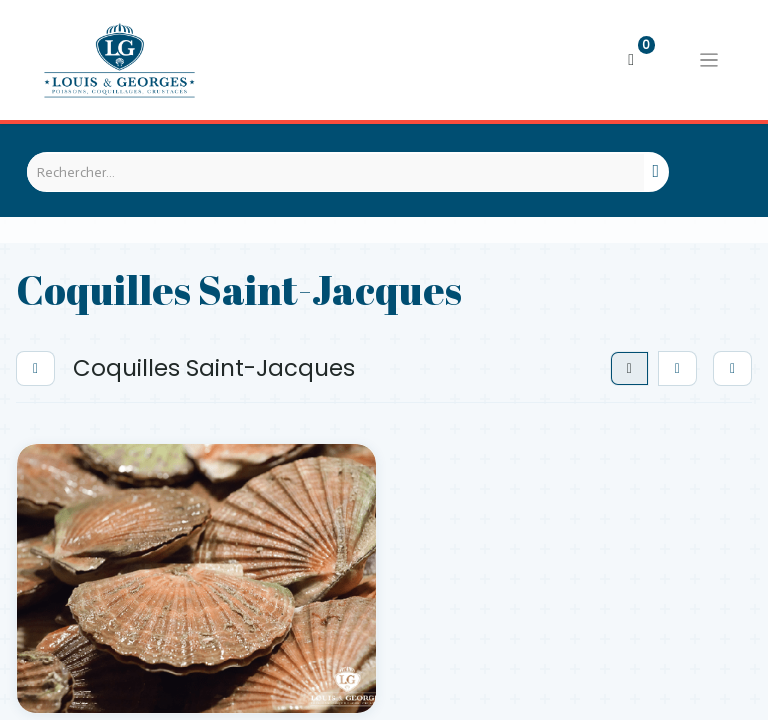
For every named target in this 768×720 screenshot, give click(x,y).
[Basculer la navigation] (709, 60)
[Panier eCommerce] (631, 60)
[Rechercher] (656, 172)
